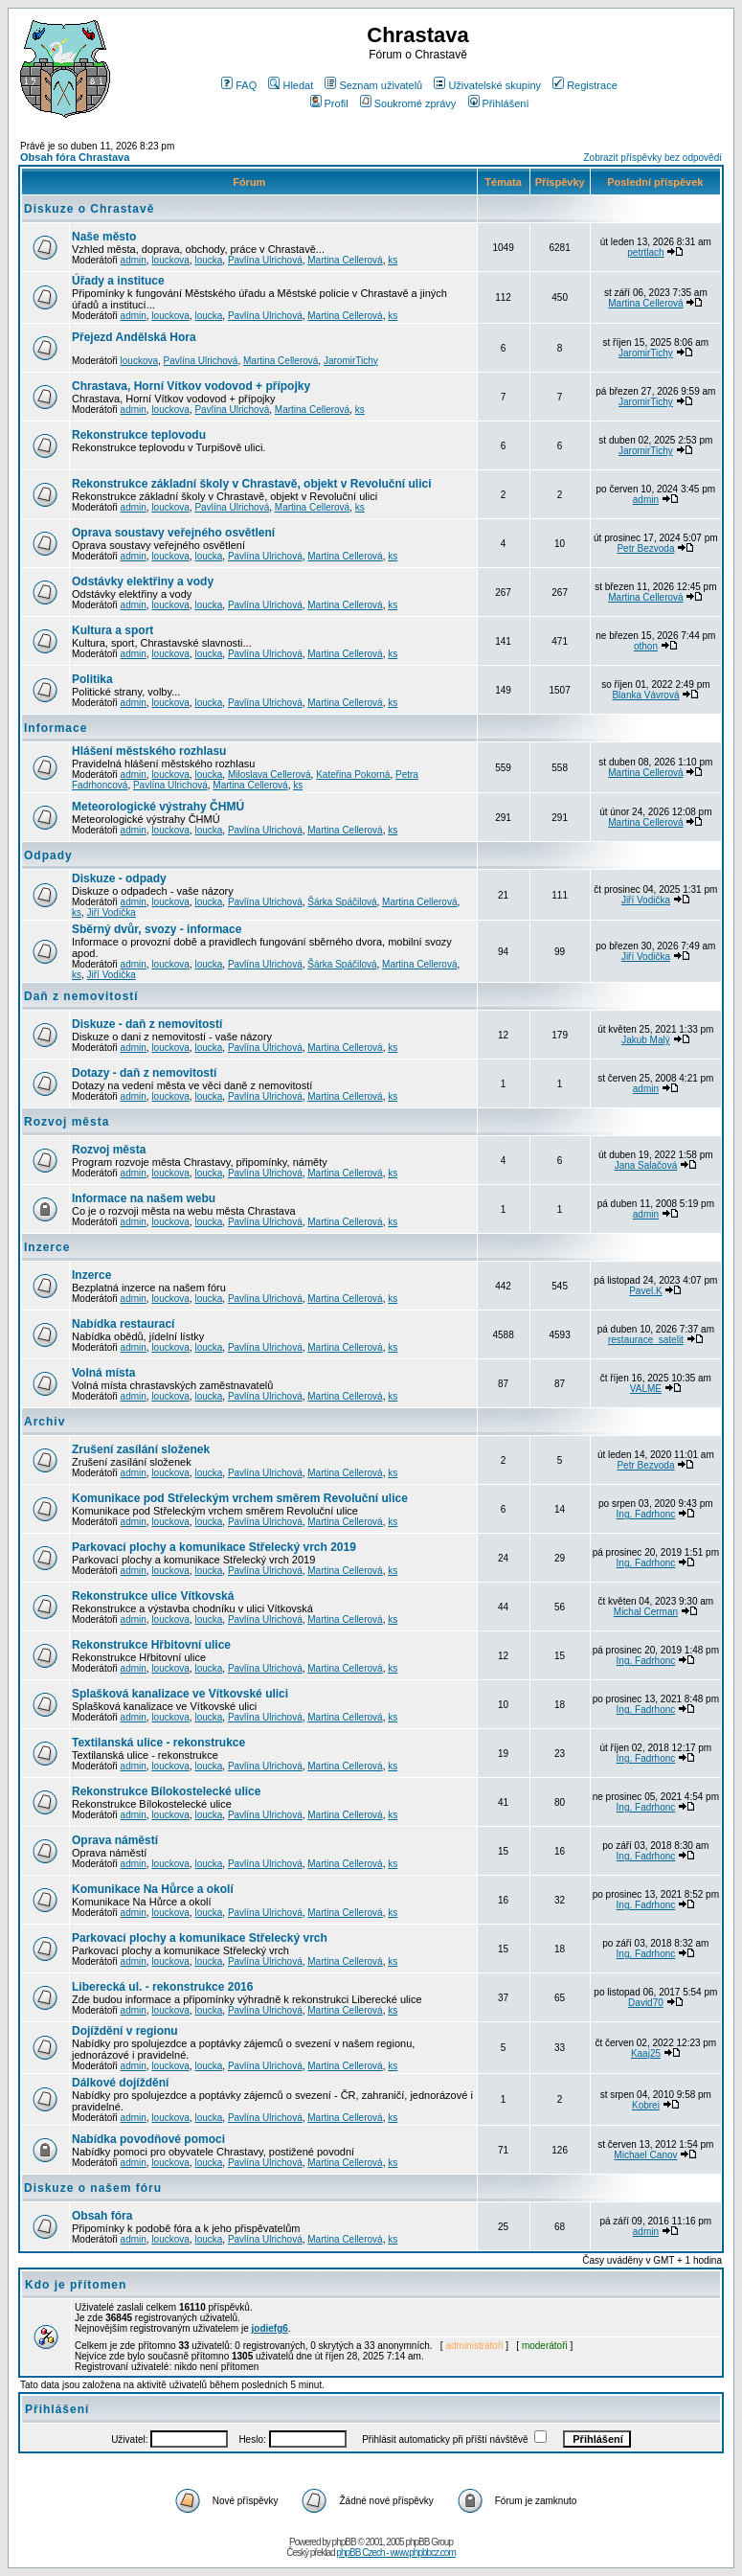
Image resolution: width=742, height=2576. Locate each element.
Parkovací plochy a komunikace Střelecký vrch (199, 1938)
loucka (208, 260)
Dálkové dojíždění (120, 2082)
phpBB (344, 2542)
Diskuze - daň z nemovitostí (147, 1024)
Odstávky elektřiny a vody (143, 581)
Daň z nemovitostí (81, 996)
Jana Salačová (646, 1165)
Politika (92, 679)
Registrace (585, 85)
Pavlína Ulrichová (265, 260)
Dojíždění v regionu (125, 2031)
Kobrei (646, 2105)
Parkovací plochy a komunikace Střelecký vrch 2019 (214, 1547)
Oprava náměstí (115, 1840)
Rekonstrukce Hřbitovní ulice (151, 1645)
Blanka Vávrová (645, 695)
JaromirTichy (351, 360)
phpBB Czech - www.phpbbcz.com (395, 2552)
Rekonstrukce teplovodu (139, 435)
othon (646, 646)
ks (392, 260)
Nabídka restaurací (123, 1324)
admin (133, 260)
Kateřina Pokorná (353, 774)
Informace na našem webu (143, 1198)
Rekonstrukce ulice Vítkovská (153, 1596)
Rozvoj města (66, 1121)
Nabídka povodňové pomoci (148, 2139)
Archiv (44, 1421)
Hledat (290, 85)
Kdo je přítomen (75, 2284)
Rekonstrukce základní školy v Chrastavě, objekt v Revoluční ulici (251, 483)
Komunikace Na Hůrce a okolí (153, 1889)
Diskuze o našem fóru (93, 2188)
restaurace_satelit (646, 1339)
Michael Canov (645, 2155)
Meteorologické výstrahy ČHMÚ (158, 806)
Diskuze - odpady (119, 878)
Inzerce (47, 1247)
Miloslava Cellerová (269, 774)
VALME (646, 1388)
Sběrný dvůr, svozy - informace (156, 929)
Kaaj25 (646, 2053)
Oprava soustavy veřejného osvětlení (173, 532)
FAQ (239, 85)
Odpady (48, 855)
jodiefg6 (270, 2328)
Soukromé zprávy (408, 103)
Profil (329, 103)
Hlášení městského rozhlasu (149, 751)
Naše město (104, 236)
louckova (170, 260)
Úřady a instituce (118, 280)
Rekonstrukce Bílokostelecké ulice (166, 1791)
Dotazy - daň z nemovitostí (144, 1073)
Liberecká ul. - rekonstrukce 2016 (162, 1987)
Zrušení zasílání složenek (141, 1449)
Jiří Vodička (111, 912)
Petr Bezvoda (645, 548)
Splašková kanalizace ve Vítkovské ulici (180, 1693)
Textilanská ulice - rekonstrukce (158, 1742)
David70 (645, 2002)
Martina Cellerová (344, 260)
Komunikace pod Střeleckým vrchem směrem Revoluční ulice (240, 1498)
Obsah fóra (102, 2216)
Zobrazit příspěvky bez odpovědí (652, 157)
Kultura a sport (112, 630)
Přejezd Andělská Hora (134, 337)
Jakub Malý (645, 1040)
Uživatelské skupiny (487, 85)
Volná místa (103, 1372)
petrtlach (645, 252)
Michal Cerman (646, 1612)
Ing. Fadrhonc (646, 1514)
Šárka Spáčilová (341, 902)
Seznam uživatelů (373, 85)
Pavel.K (645, 1291)
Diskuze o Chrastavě (89, 209)
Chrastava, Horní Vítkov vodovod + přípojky (191, 386)
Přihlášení (498, 103)
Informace (55, 728)
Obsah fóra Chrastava (74, 157)
